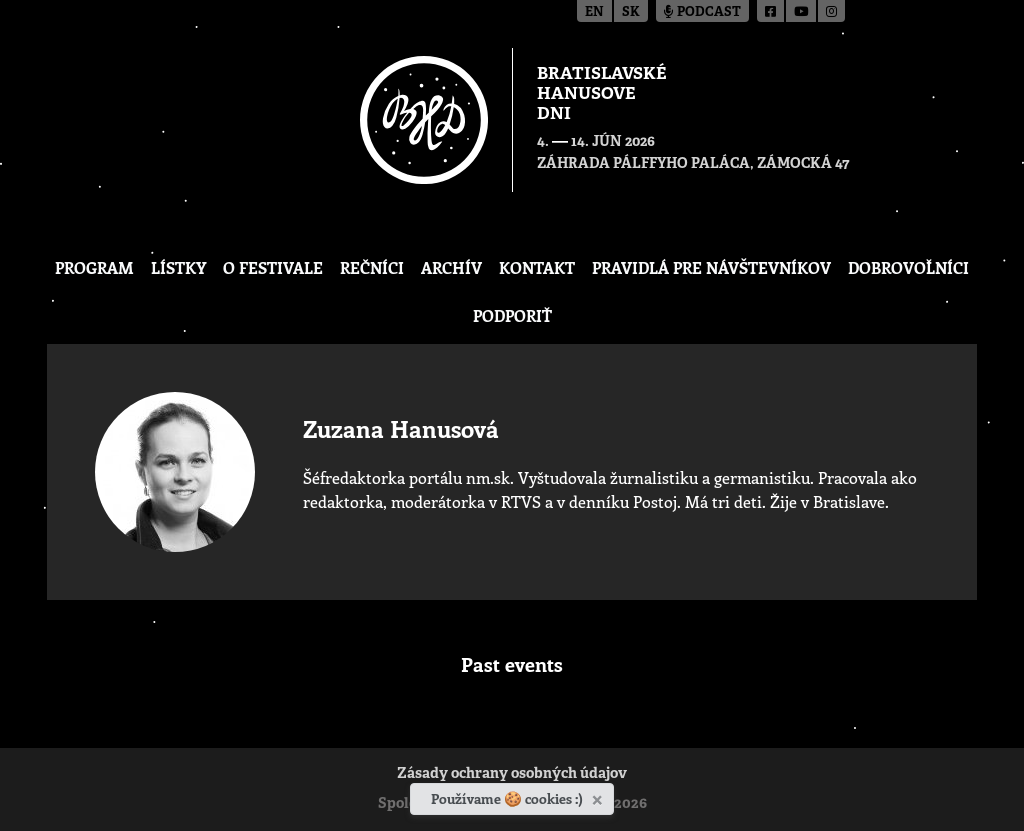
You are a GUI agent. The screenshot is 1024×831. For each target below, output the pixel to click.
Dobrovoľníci (908, 267)
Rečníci (372, 267)
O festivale (273, 267)
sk (631, 12)
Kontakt (537, 267)
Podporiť (512, 315)
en (594, 12)
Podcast (702, 12)
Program (94, 267)
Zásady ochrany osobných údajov (512, 774)
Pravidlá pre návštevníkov (711, 267)
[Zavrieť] (599, 796)
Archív (451, 267)
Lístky (178, 267)
